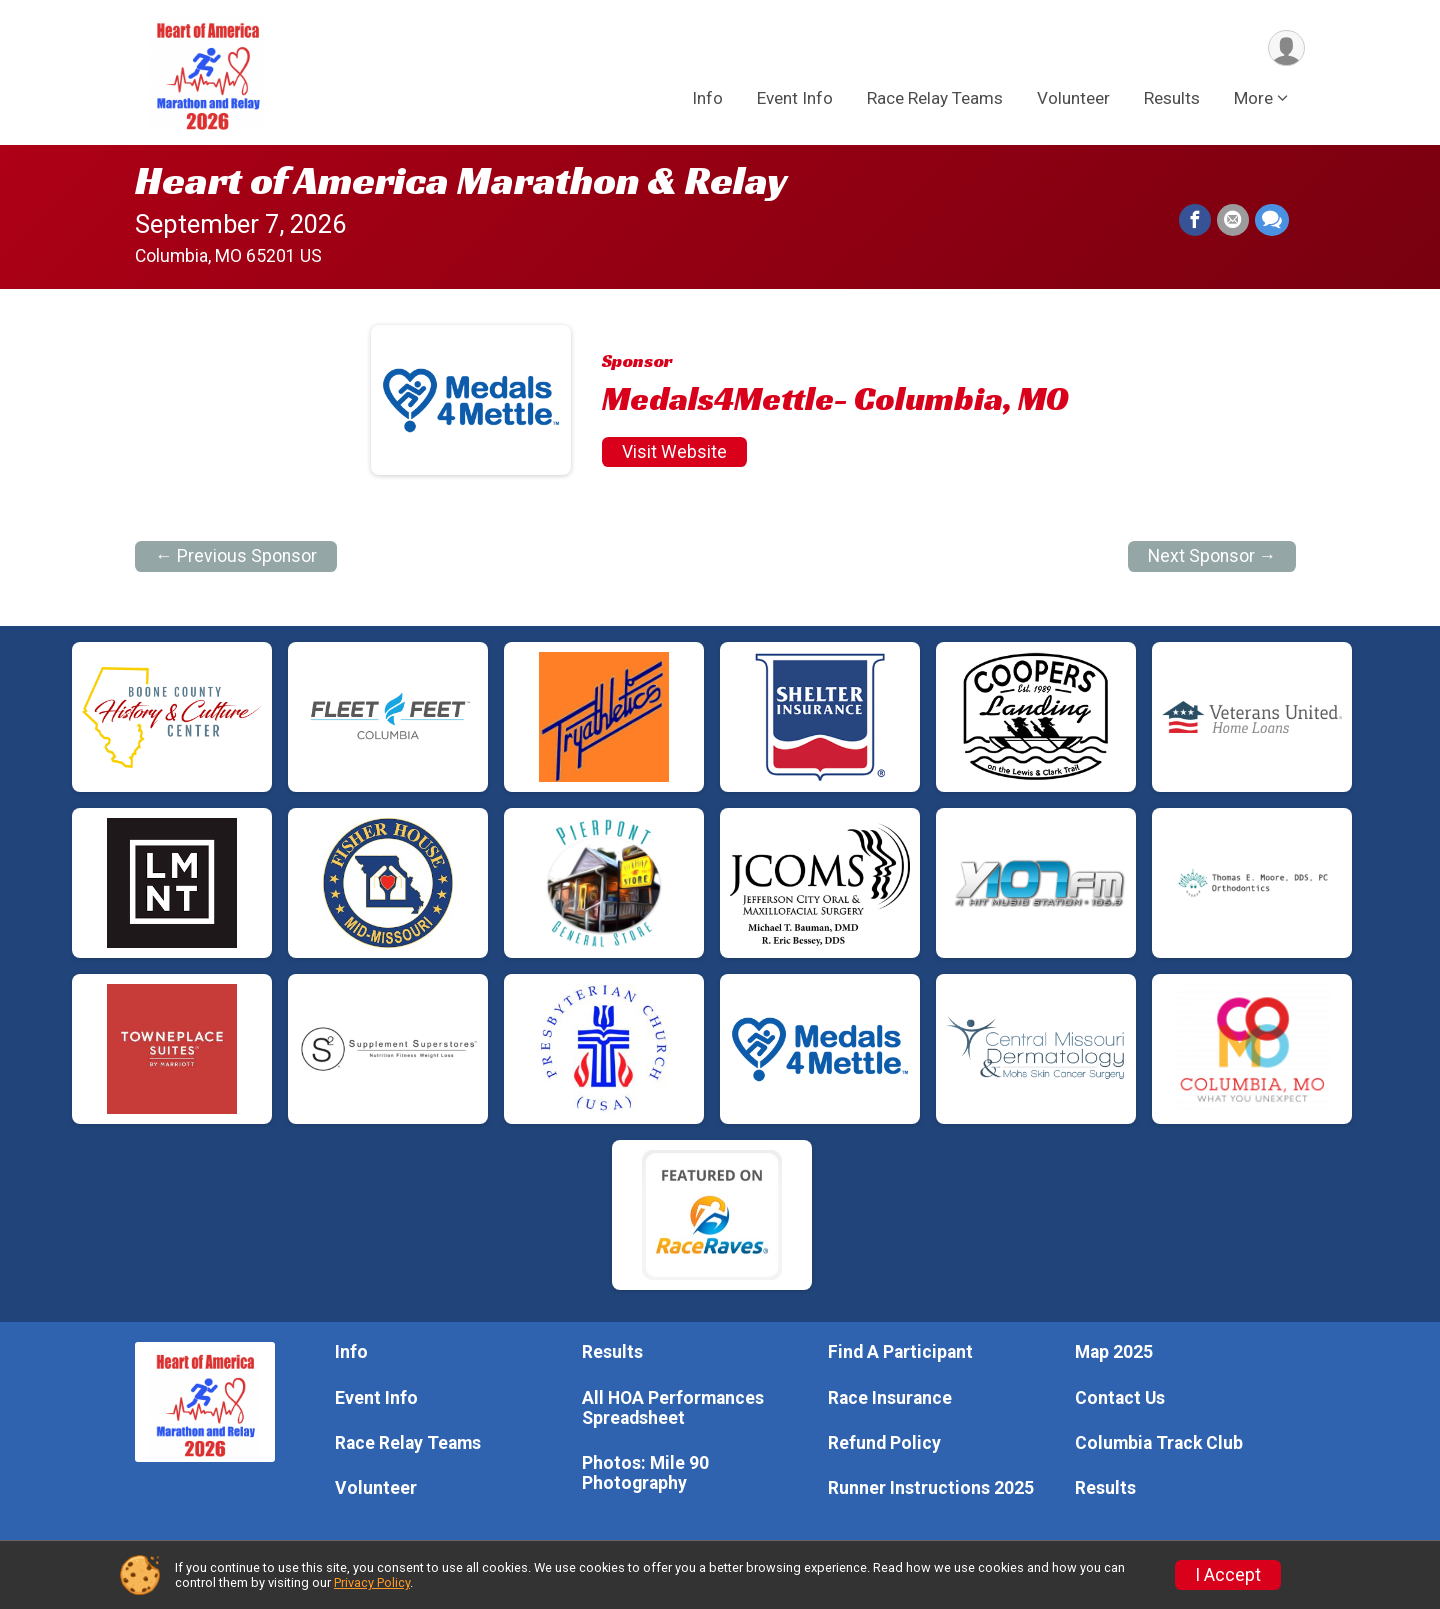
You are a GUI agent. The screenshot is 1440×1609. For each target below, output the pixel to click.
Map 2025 (1114, 1352)
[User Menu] (1286, 48)
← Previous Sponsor (236, 556)
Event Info (795, 99)
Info (707, 99)
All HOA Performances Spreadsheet (673, 1408)
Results (1172, 99)
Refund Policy (884, 1443)
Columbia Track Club (1159, 1443)
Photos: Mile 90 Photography (645, 1473)
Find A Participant (900, 1352)
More (1253, 99)
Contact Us (1120, 1398)
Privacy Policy (372, 1582)
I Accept (1228, 1575)
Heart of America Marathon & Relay (461, 180)
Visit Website (674, 452)
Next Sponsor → (1212, 556)
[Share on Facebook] (1195, 220)
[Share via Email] (1233, 220)
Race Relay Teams (935, 99)
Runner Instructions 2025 (931, 1488)
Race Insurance (890, 1398)
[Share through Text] (1272, 220)
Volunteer (1073, 99)
